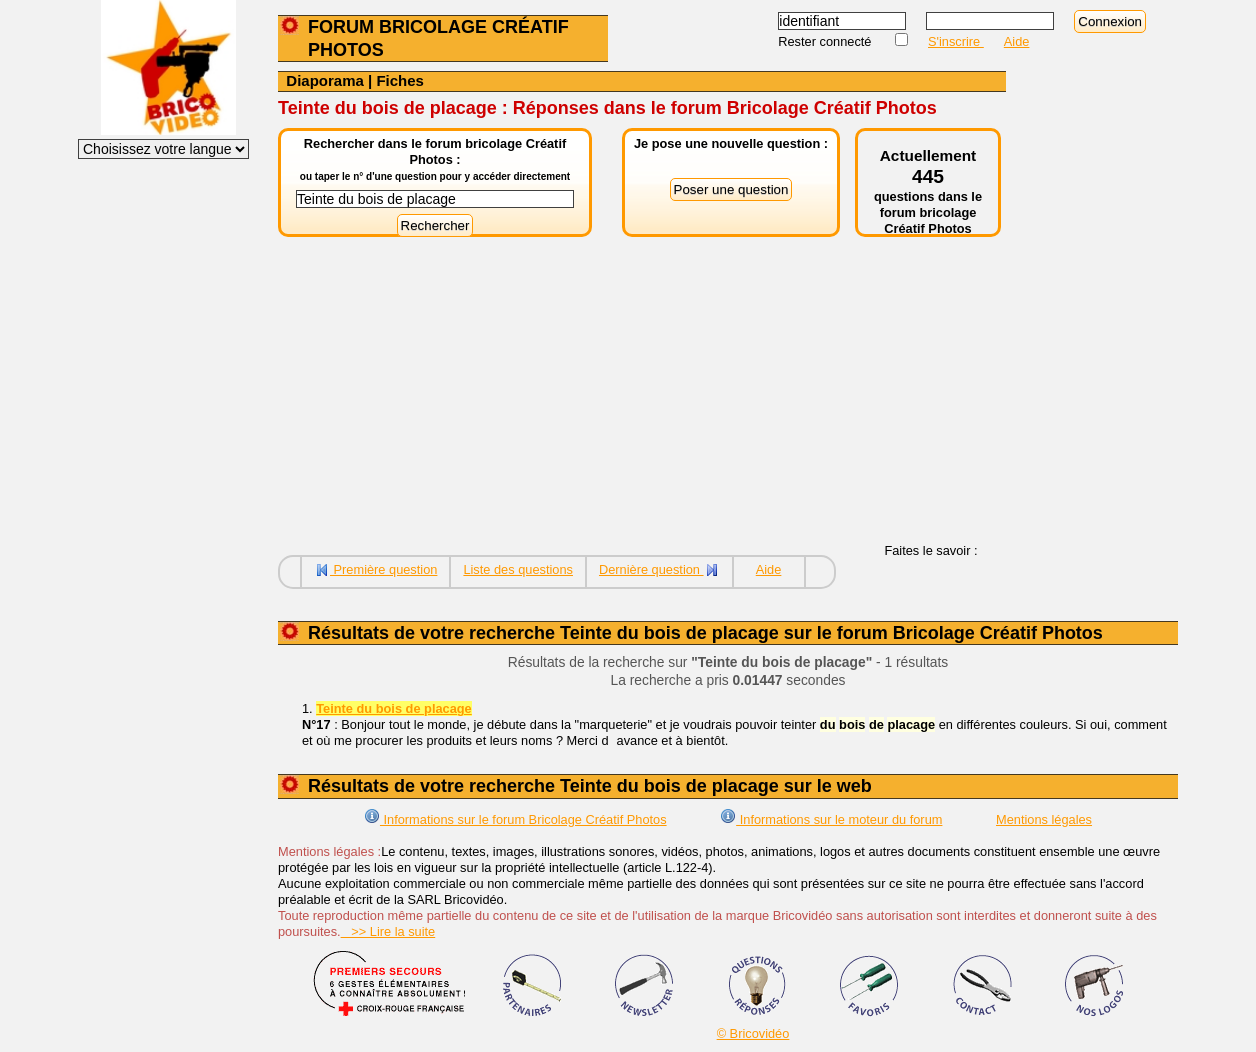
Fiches (400, 80)
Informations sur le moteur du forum (831, 819)
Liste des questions (518, 569)
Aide (1017, 41)
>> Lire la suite (388, 931)
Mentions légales (1044, 819)
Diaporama (325, 80)
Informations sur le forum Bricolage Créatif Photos (515, 819)
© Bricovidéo (753, 1033)
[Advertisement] (642, 403)
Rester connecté (826, 41)
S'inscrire (956, 41)
